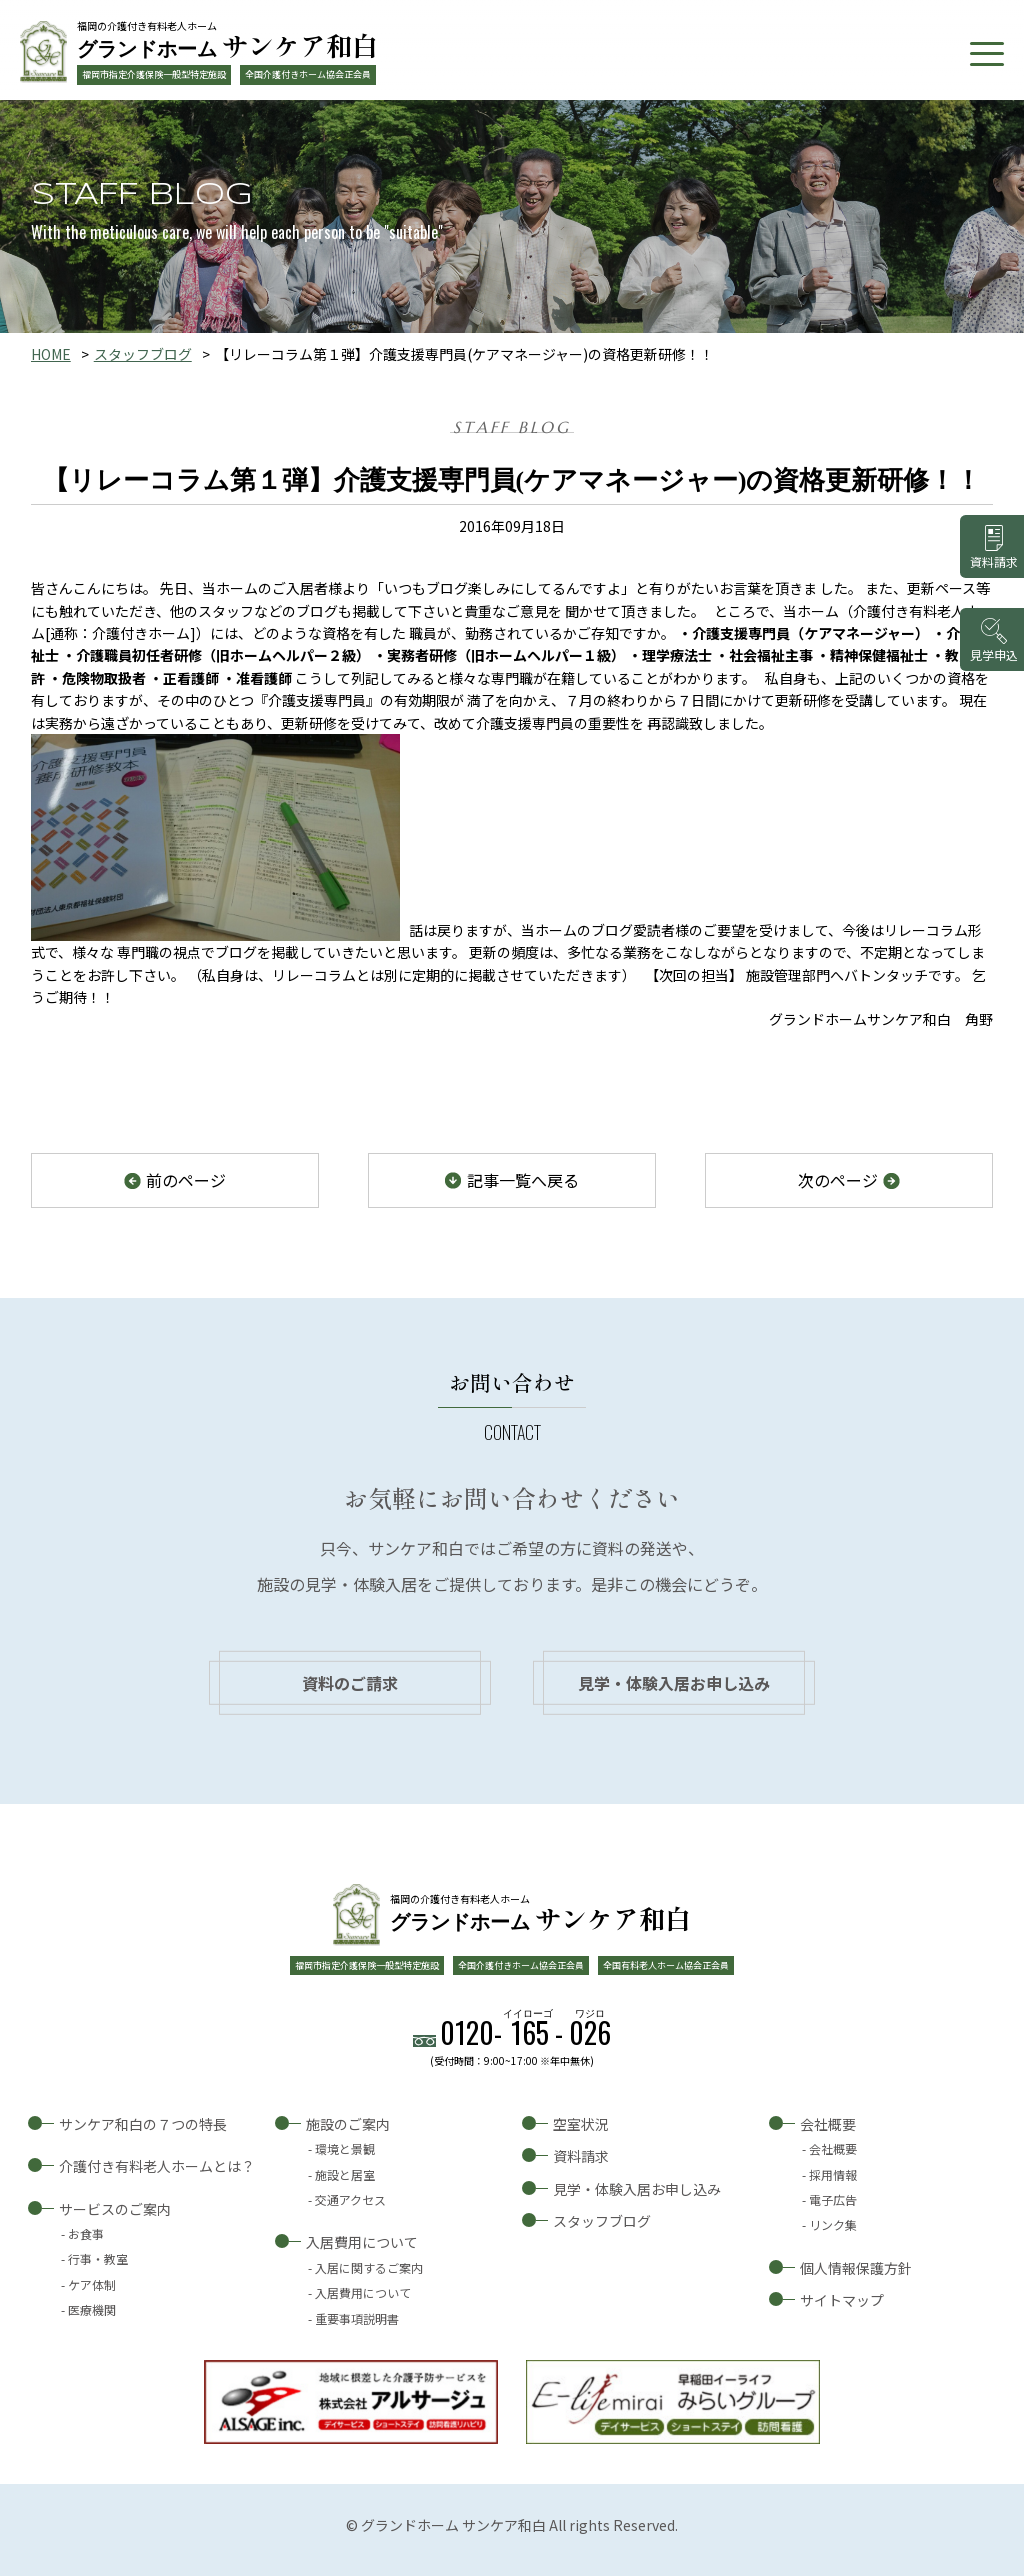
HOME (51, 354)
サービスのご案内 (115, 2209)
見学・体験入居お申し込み (674, 1683)
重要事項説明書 (357, 2318)
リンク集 (833, 2224)
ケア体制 (92, 2284)
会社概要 (828, 2124)
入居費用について (362, 2242)
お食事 (86, 2233)
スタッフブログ (143, 354)
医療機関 (92, 2309)
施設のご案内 (348, 2124)
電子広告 (833, 2199)
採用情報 (833, 2174)
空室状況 (581, 2124)
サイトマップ (842, 2300)
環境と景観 (345, 2148)
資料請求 (581, 2156)
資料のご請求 (350, 1683)
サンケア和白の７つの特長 (143, 2124)
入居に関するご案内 (369, 2267)
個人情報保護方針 (856, 2268)
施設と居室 (345, 2174)
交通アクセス (350, 2199)
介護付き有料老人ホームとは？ (157, 2166)
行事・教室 (98, 2258)
